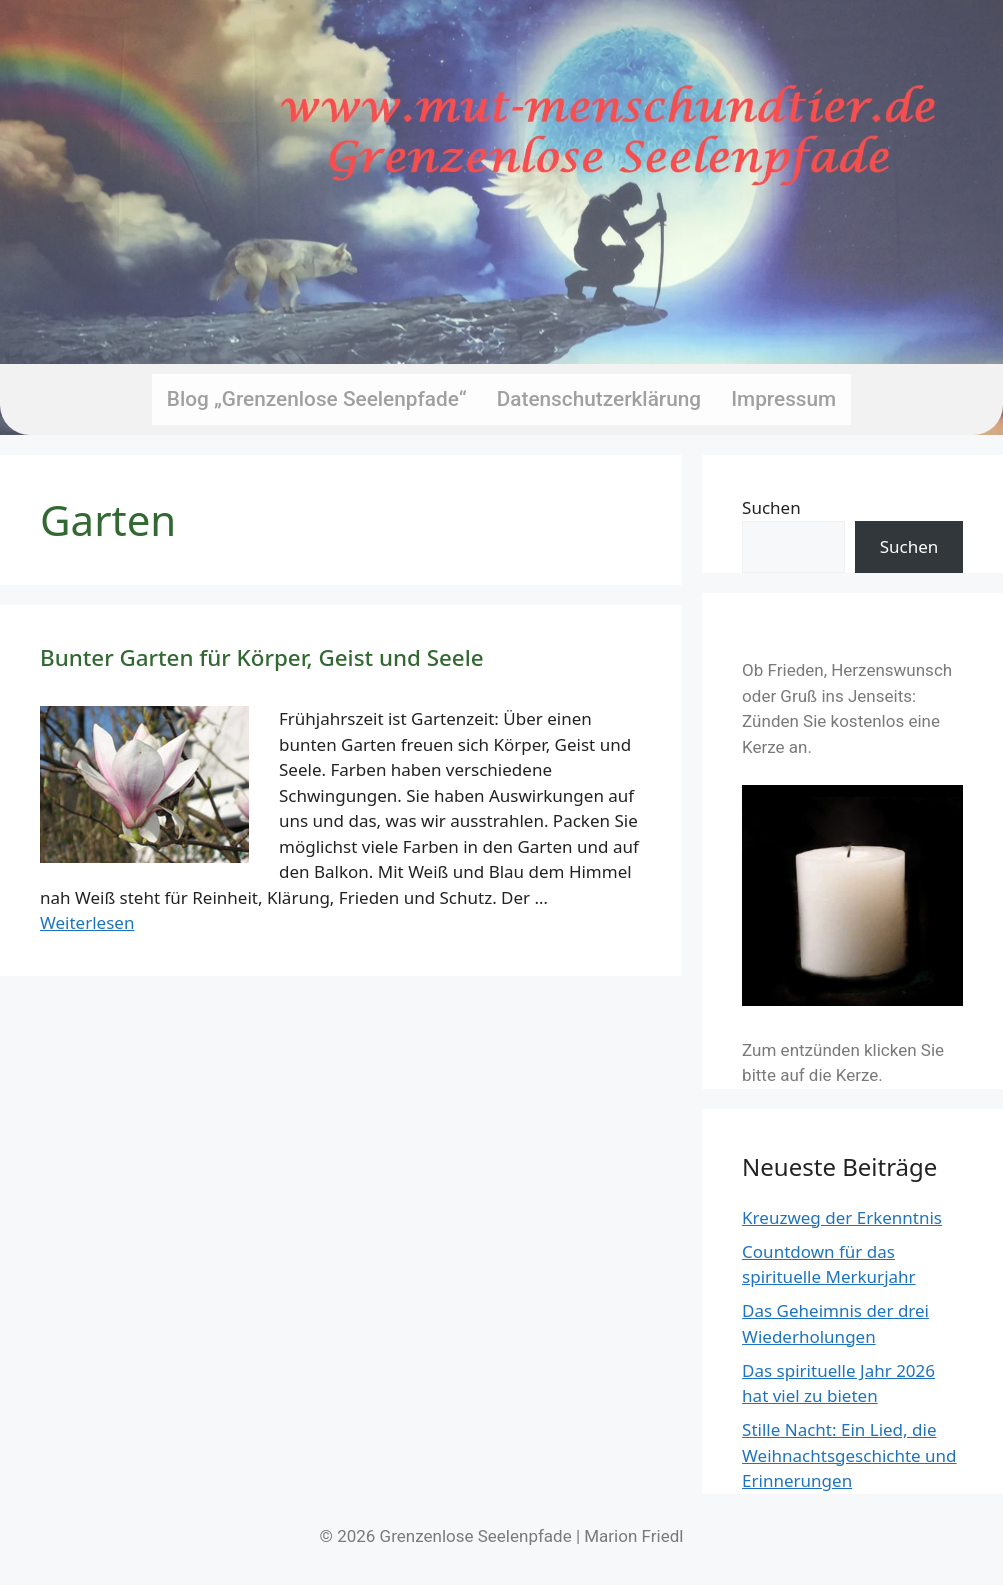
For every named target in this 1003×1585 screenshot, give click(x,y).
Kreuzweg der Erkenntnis (842, 1217)
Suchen (771, 507)
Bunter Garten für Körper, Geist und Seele (262, 657)
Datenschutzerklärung (599, 399)
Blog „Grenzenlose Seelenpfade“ (317, 399)
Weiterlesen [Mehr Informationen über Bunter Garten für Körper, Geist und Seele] (87, 922)
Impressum (783, 399)
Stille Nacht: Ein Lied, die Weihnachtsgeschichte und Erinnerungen (849, 1455)
